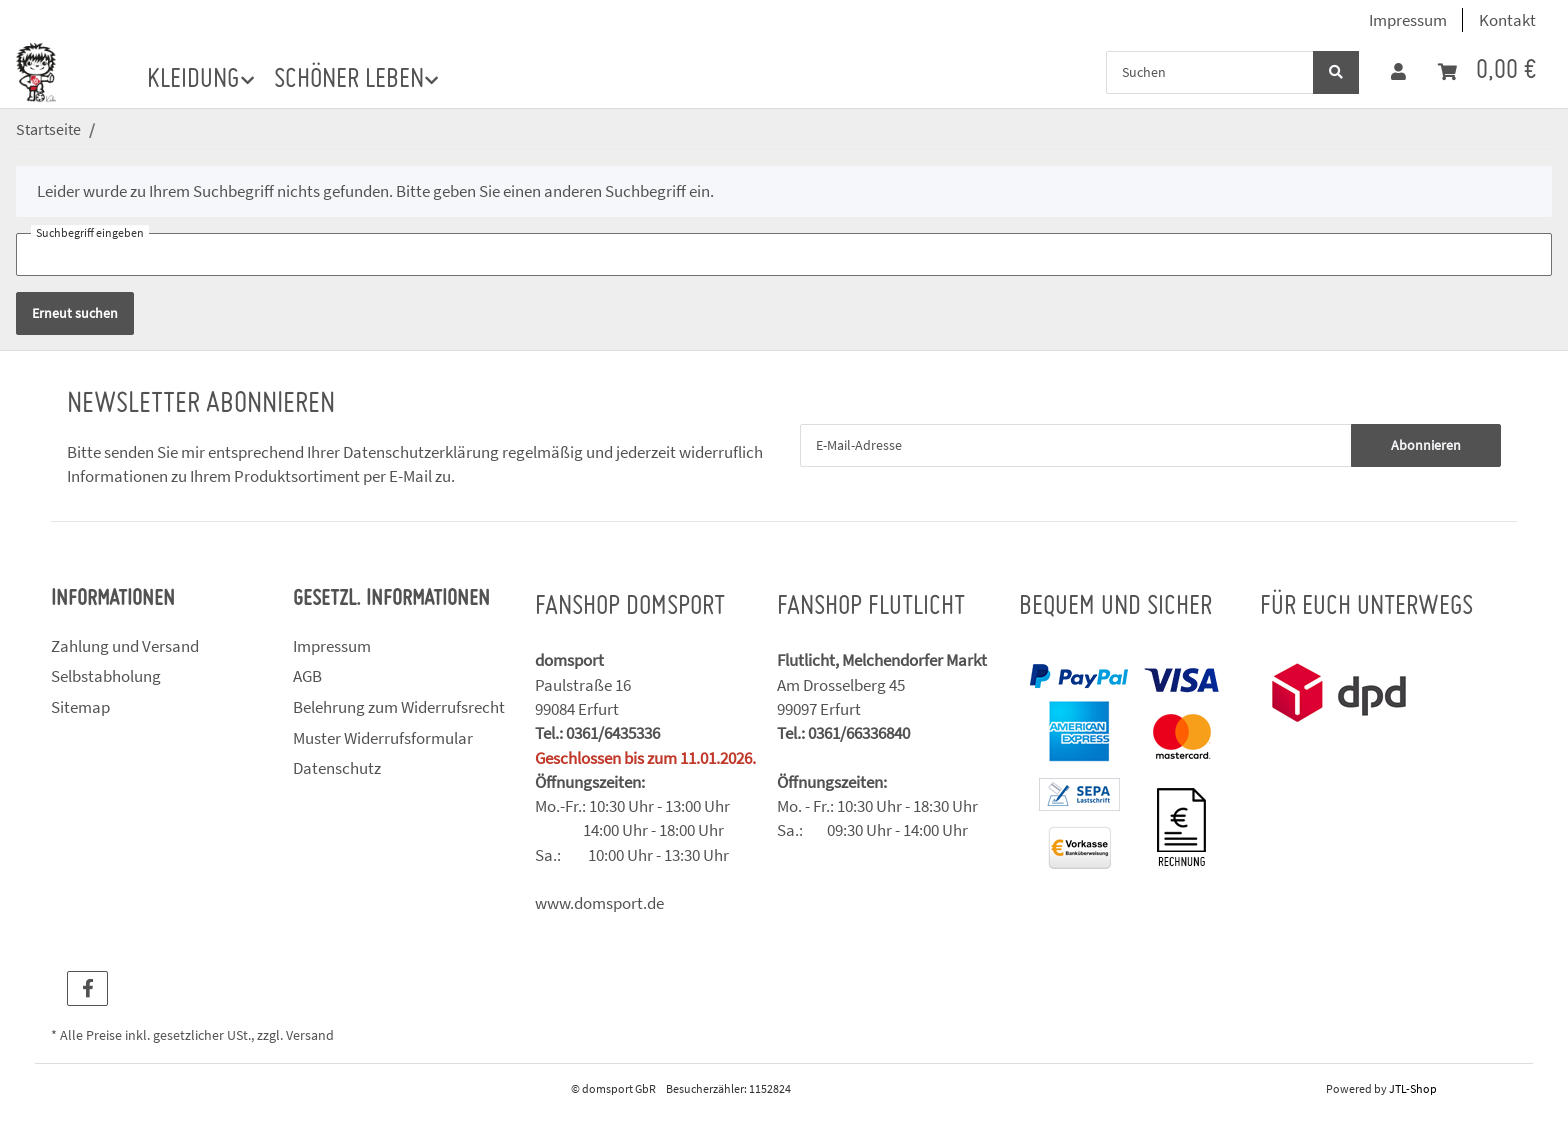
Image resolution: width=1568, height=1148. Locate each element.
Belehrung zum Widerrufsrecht (399, 707)
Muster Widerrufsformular (383, 738)
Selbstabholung (106, 676)
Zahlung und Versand (125, 646)
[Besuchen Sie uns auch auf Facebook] (87, 988)
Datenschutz (337, 768)
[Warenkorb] (1487, 71)
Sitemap (80, 707)
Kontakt (1507, 20)
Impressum (1408, 20)
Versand (310, 1035)
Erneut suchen (75, 313)
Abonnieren (1426, 445)
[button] (1398, 72)
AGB (307, 676)
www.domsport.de (599, 903)
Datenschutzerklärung (421, 452)
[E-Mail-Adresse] (1076, 445)
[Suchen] (1210, 72)
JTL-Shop (1413, 1088)
